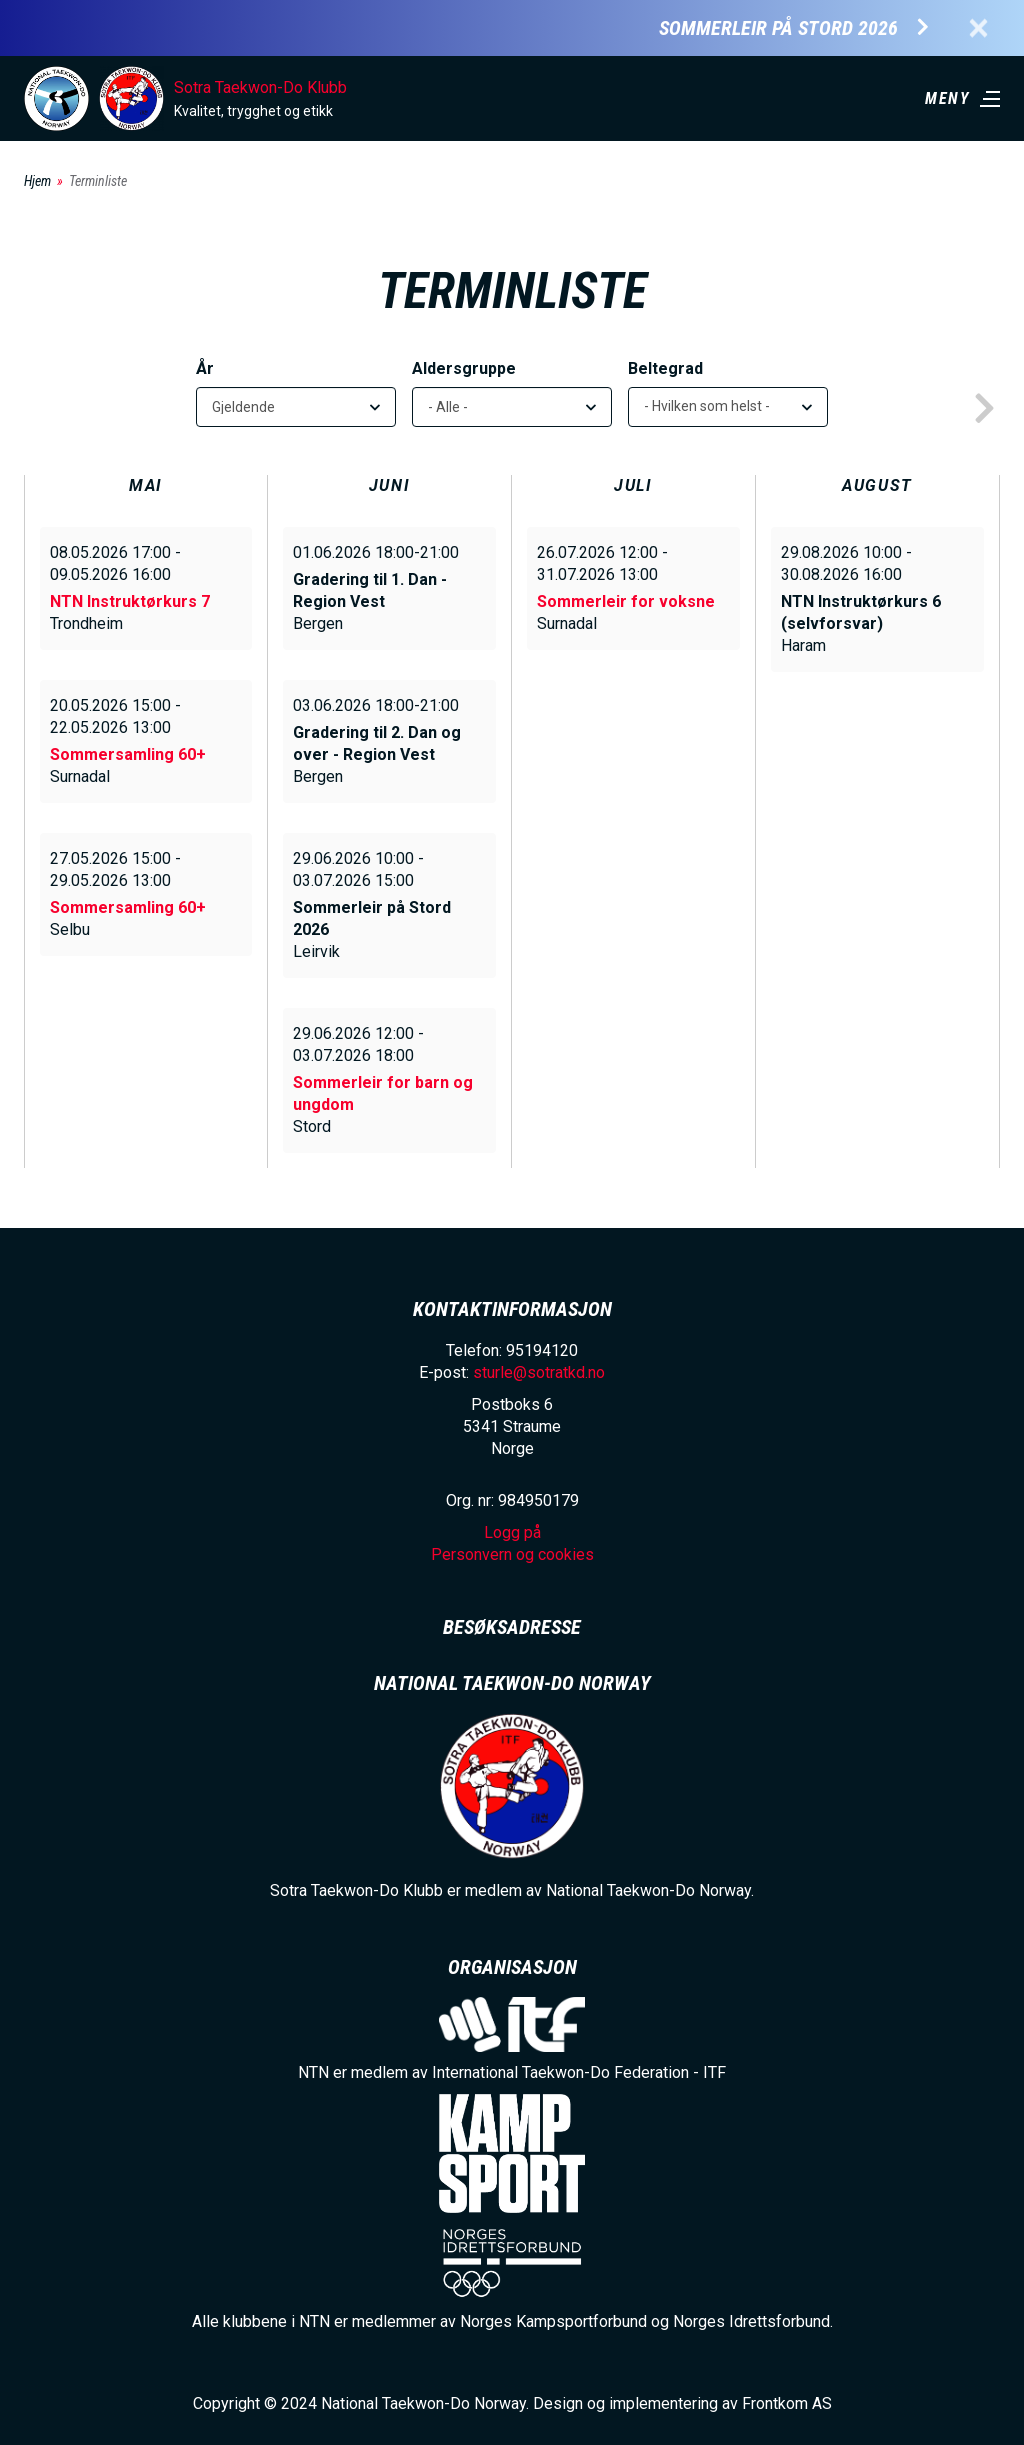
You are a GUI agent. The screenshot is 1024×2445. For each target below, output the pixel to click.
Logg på (512, 1532)
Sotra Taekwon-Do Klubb (260, 87)
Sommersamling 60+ (128, 754)
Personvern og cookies (512, 1554)
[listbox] (728, 407)
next (984, 409)
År (205, 368)
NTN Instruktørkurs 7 (130, 601)
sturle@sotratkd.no (539, 1372)
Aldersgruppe (464, 368)
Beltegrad (665, 368)
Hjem (37, 181)
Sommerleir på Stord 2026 (778, 28)
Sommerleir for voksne (626, 601)
